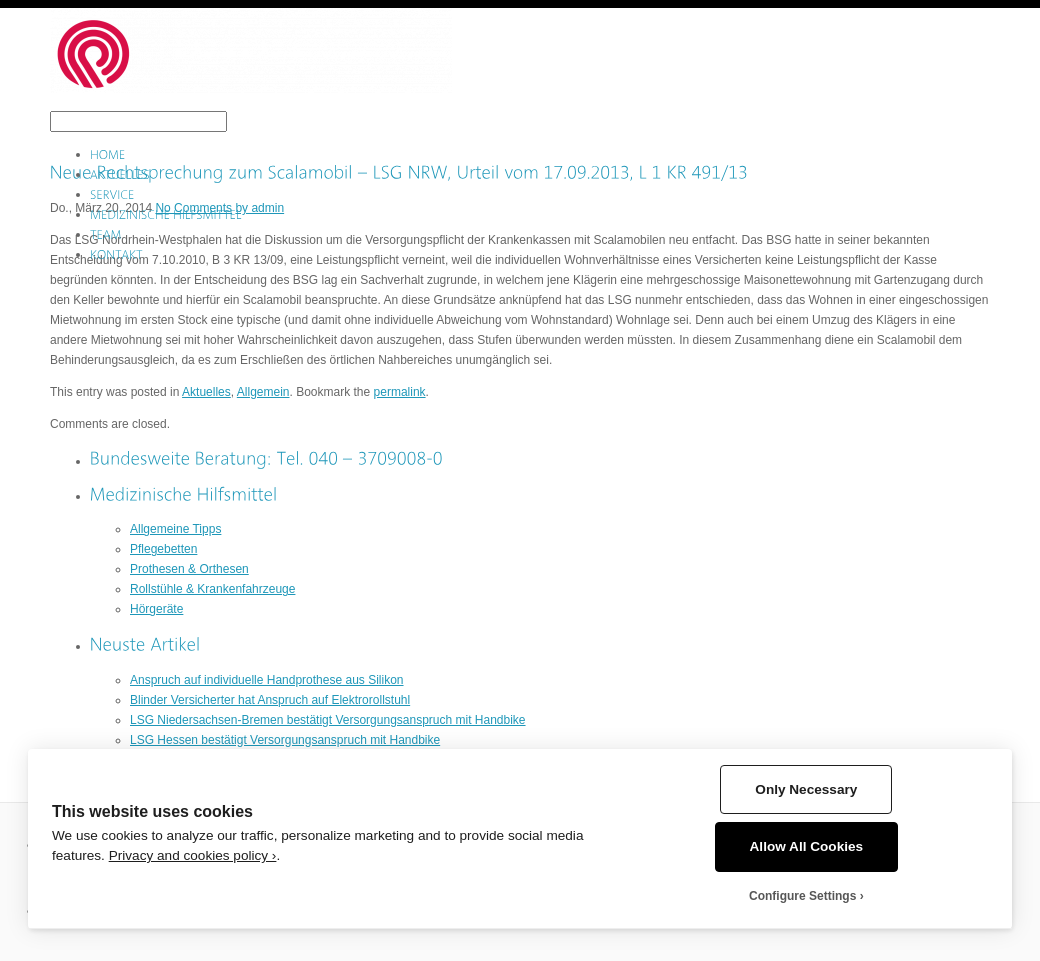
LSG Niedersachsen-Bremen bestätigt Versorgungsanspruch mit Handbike (328, 720)
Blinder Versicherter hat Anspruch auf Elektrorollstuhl (270, 700)
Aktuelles (206, 392)
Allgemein (263, 392)
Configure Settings (802, 896)
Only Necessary (806, 789)
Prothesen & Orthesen (189, 569)
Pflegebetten (163, 549)
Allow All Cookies (807, 846)
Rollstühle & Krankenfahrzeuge (212, 589)
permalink (400, 392)
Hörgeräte (156, 609)
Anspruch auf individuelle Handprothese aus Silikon (267, 680)
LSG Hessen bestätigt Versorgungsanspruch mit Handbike (285, 740)
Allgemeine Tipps (175, 529)
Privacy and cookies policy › (193, 855)
